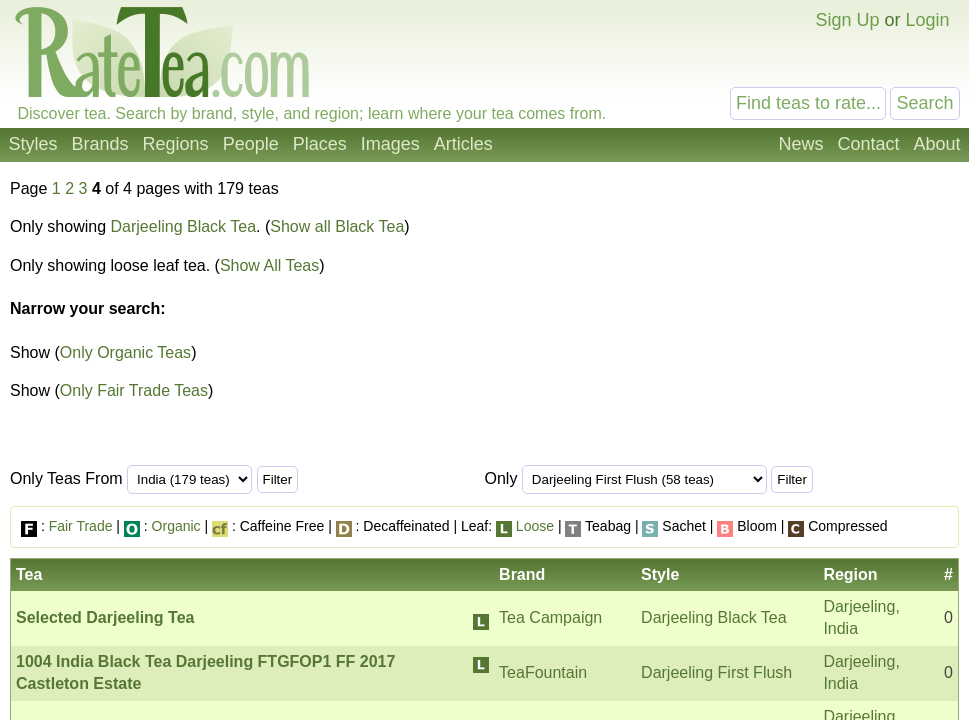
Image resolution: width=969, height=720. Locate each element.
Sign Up (847, 20)
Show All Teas (269, 265)
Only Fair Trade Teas (134, 390)
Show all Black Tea (337, 226)
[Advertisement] (792, 328)
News (800, 144)
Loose (535, 526)
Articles (463, 144)
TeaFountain (543, 672)
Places (320, 144)
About (936, 144)
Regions (176, 144)
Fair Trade (81, 526)
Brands (100, 144)
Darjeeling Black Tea (184, 226)
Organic (176, 526)
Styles (33, 144)
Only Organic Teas (125, 352)
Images (390, 144)
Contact (868, 144)
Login (927, 20)
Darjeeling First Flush (716, 672)
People (251, 144)
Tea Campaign (550, 617)
